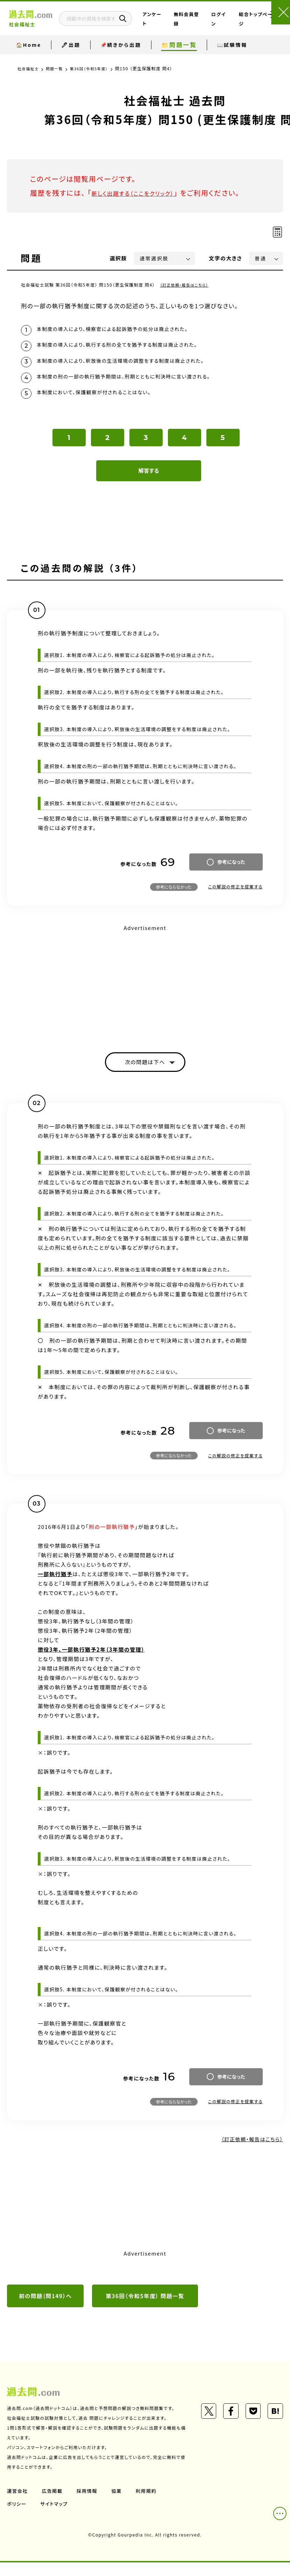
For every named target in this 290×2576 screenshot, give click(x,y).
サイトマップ (55, 2517)
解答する (149, 481)
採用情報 (89, 2504)
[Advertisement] (145, 993)
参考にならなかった (174, 897)
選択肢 (118, 258)
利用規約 (150, 2504)
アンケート (167, 24)
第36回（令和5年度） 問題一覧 (145, 2309)
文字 (225, 258)
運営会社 (18, 2504)
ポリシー (17, 2517)
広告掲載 (53, 2504)
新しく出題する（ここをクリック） (142, 193)
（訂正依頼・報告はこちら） (186, 285)
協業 (119, 2504)
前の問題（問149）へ (45, 2309)
